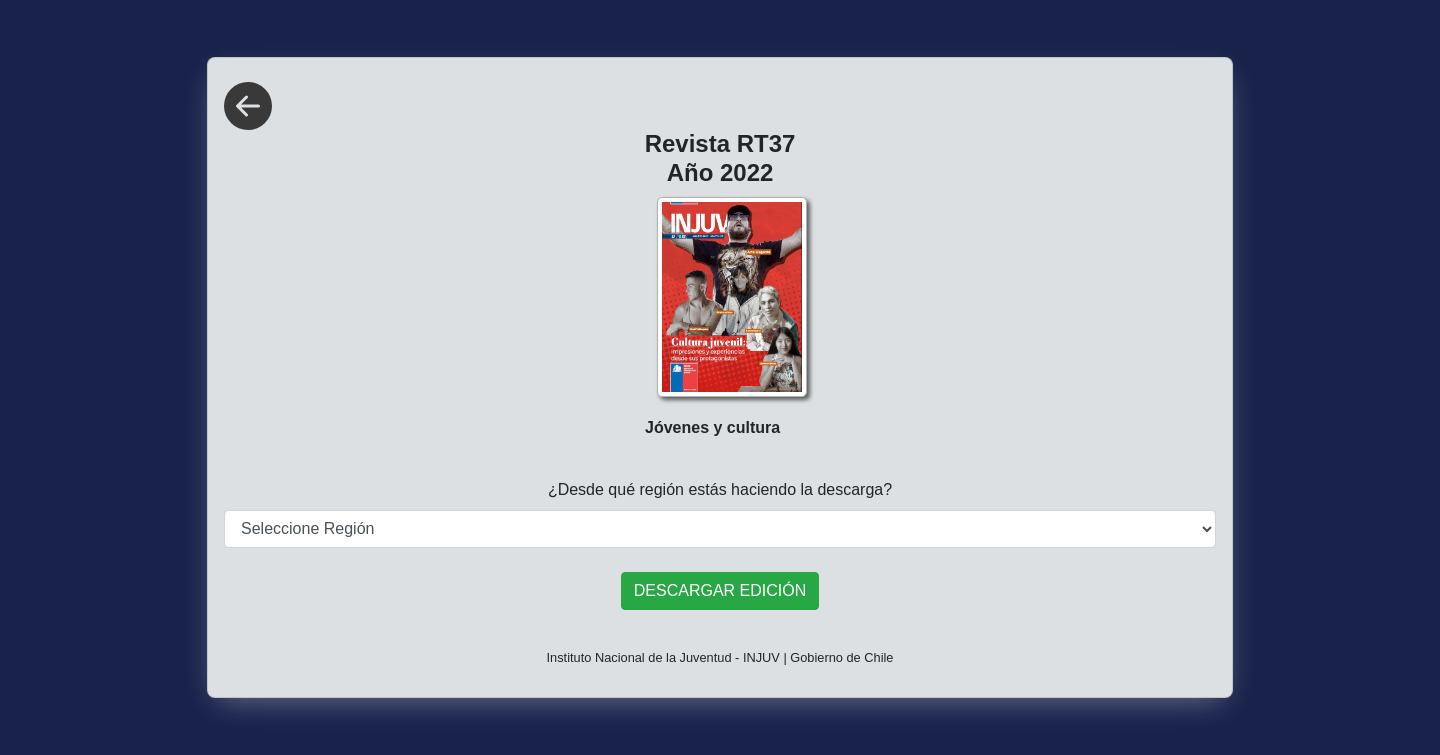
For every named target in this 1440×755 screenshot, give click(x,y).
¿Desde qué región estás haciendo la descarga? (720, 489)
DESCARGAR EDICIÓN (720, 590)
